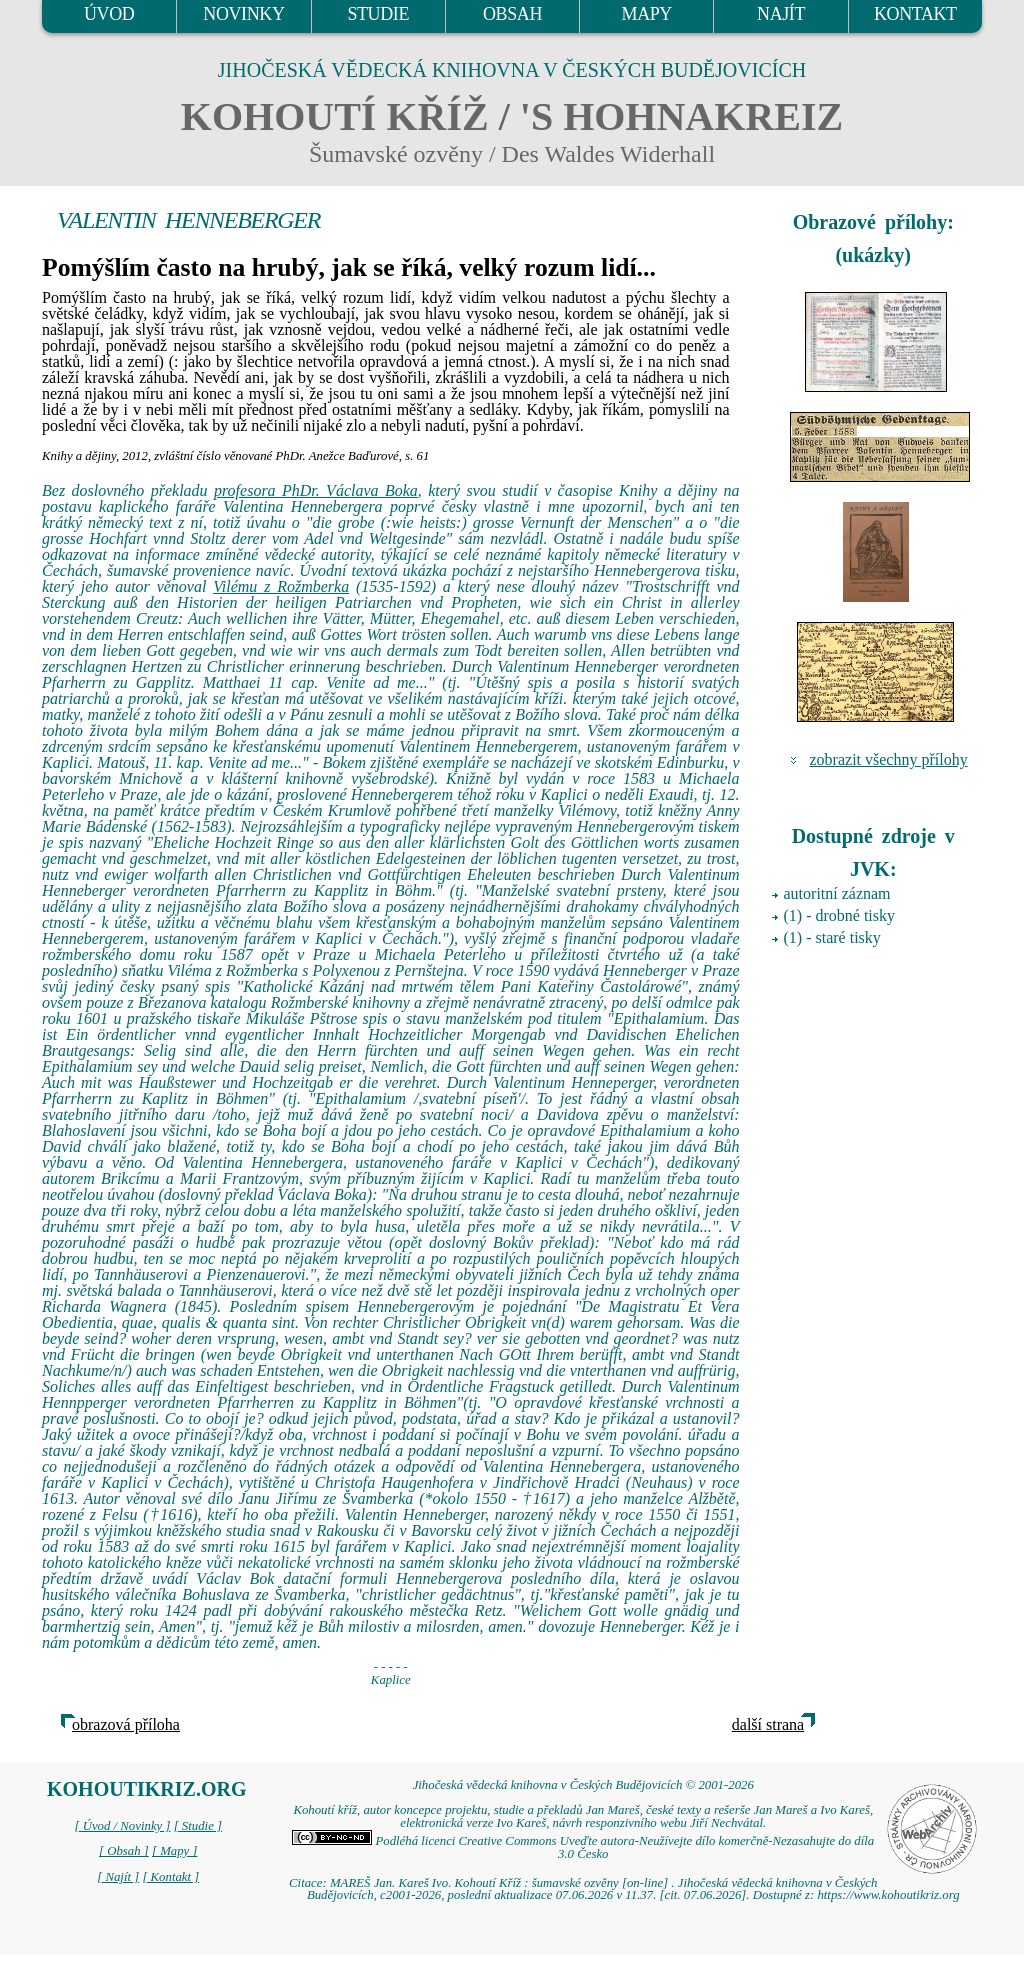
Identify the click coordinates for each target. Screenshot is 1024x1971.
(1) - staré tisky (832, 937)
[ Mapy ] (175, 1851)
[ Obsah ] (124, 1851)
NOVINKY (243, 14)
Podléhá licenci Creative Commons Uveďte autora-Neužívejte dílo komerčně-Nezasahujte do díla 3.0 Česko (583, 1847)
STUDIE (378, 14)
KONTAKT (915, 14)
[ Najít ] (118, 1877)
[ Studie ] (198, 1826)
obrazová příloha (126, 1724)
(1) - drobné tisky (840, 915)
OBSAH (512, 14)
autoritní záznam (837, 893)
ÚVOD (109, 14)
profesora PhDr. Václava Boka (316, 490)
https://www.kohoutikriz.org (888, 1895)
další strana (768, 1724)
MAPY (647, 14)
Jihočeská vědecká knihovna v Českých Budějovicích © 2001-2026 (583, 1785)
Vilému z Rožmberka (281, 586)
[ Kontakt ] (170, 1877)
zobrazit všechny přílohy (889, 759)
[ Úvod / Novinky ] (122, 1826)
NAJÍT (781, 14)
